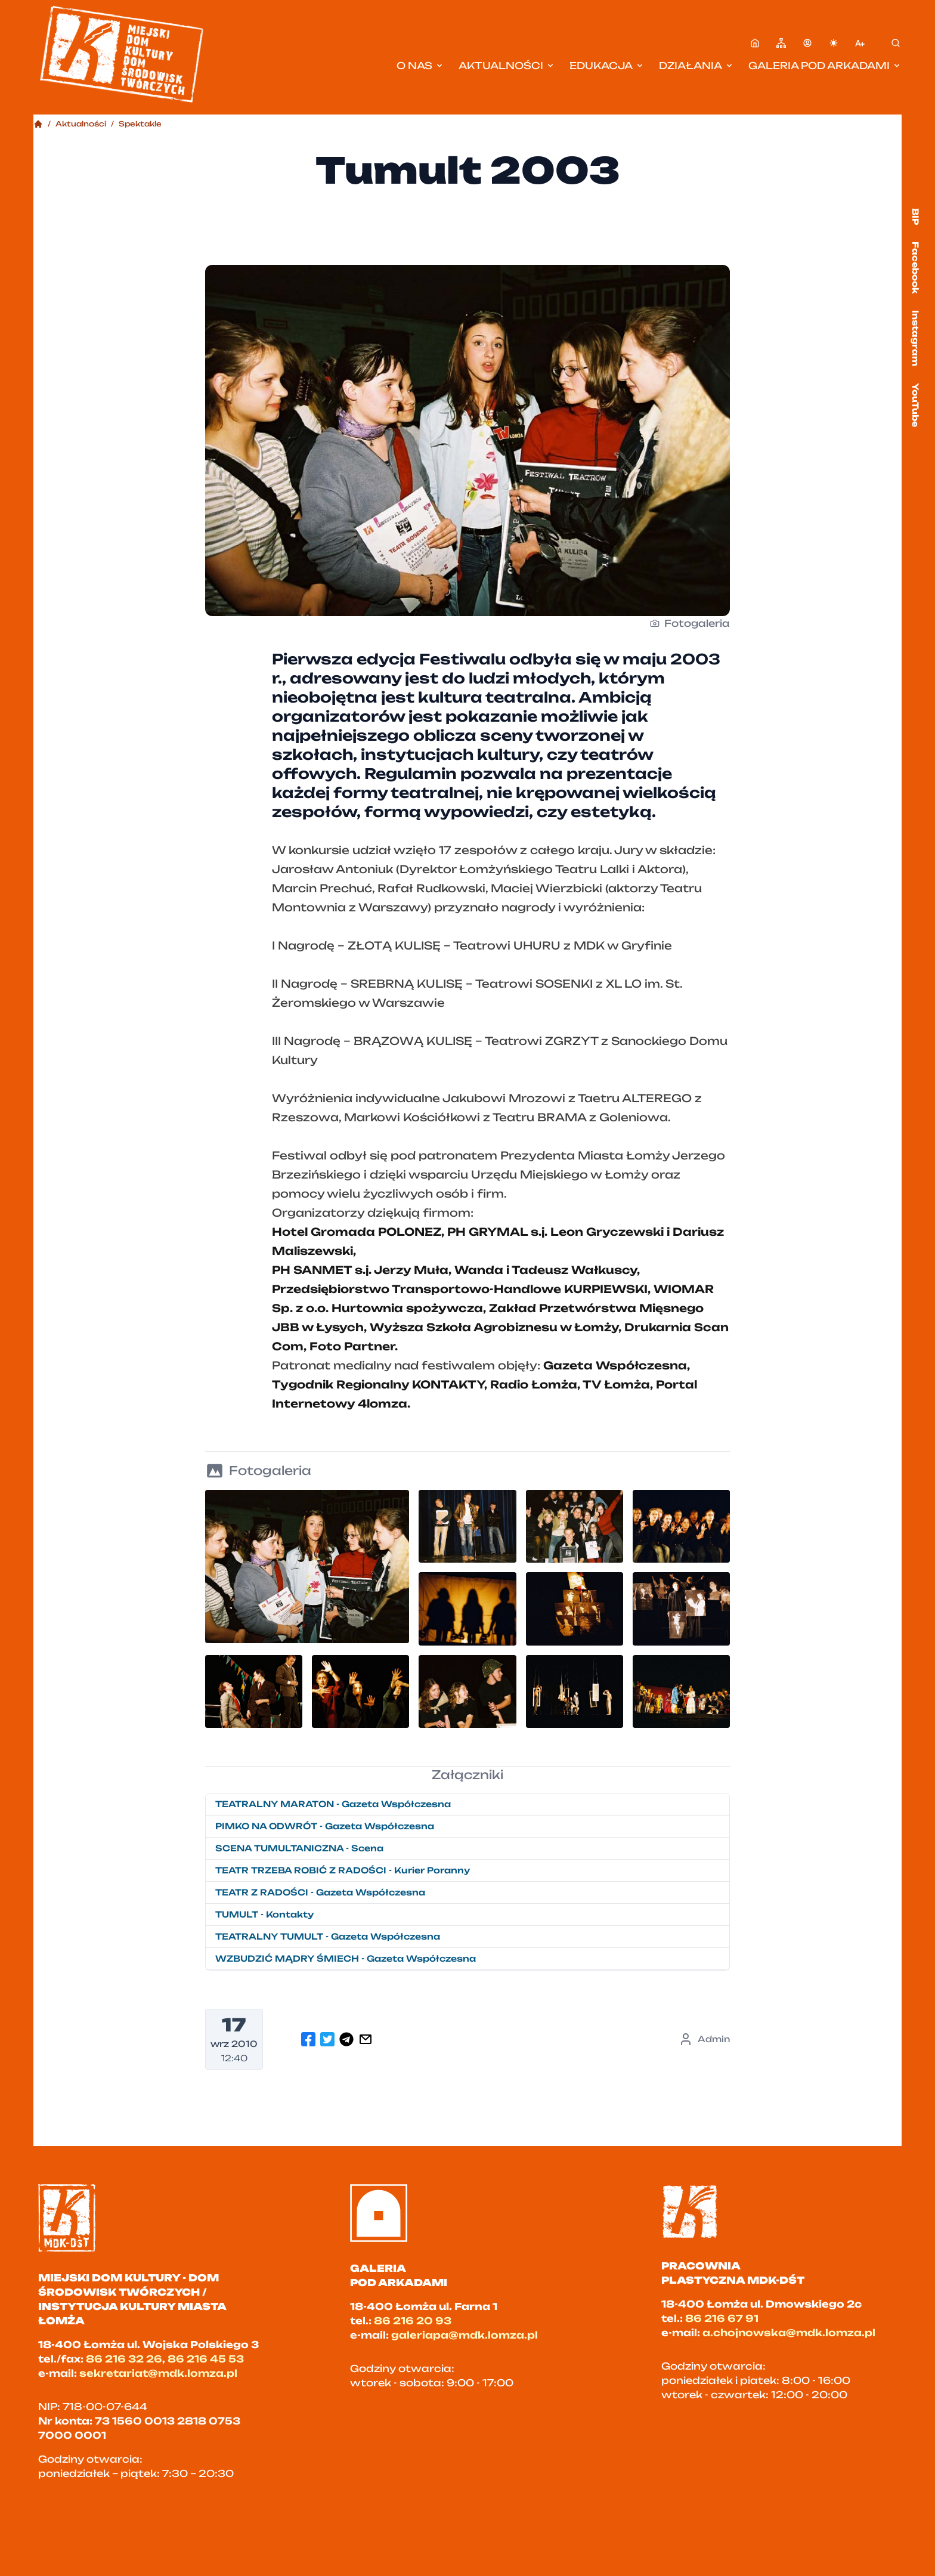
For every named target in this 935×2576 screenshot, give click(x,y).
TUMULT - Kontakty (264, 1914)
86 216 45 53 (206, 2359)
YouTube (916, 405)
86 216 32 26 (124, 2359)
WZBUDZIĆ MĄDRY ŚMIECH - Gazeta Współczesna (345, 1958)
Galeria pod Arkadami (825, 66)
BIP (916, 216)
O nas (420, 66)
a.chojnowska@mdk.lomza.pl (788, 2333)
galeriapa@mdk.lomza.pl (464, 2335)
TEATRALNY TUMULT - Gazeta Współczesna (327, 1936)
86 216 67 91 (721, 2318)
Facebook (916, 267)
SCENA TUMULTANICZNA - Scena (299, 1848)
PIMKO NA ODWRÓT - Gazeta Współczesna (324, 1826)
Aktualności (507, 66)
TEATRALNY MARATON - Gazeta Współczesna (333, 1804)
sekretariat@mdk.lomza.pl (158, 2373)
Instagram (916, 338)
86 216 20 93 (412, 2321)
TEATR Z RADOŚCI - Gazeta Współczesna (320, 1892)
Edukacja (607, 66)
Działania (696, 66)
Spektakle (140, 123)
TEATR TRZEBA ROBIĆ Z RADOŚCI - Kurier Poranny (342, 1870)
